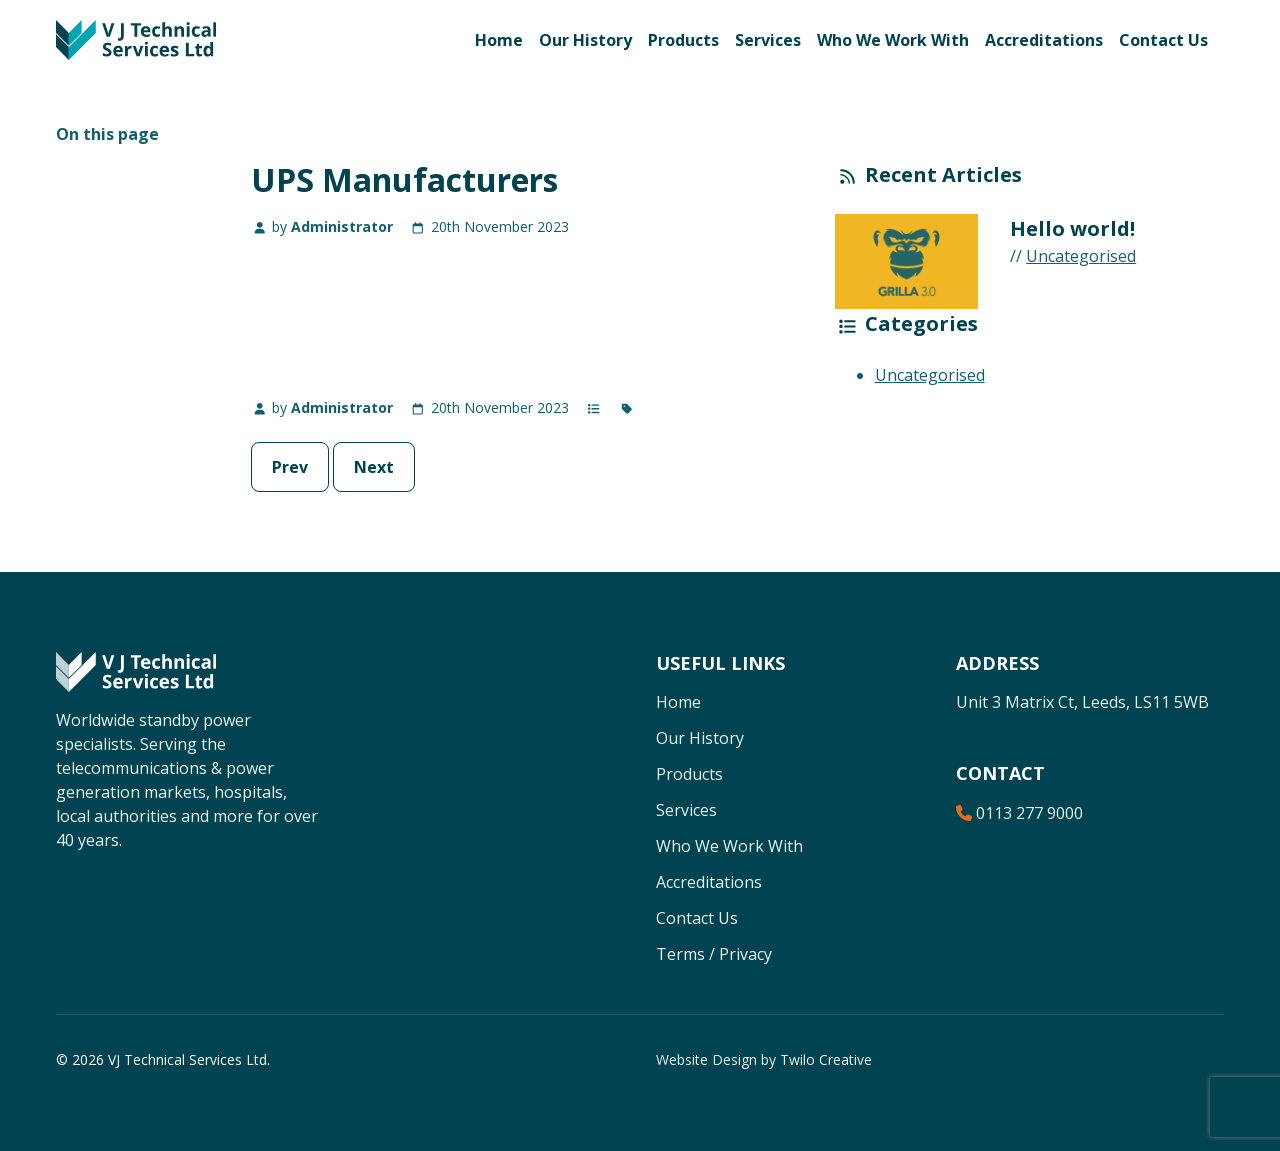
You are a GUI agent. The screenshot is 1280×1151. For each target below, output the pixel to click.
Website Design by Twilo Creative (764, 1059)
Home (499, 40)
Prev (290, 467)
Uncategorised (1081, 256)
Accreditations (1044, 40)
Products (683, 40)
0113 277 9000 (1019, 813)
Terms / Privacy (714, 954)
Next (374, 467)
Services (768, 40)
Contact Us (1163, 40)
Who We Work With (893, 40)
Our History (585, 40)
